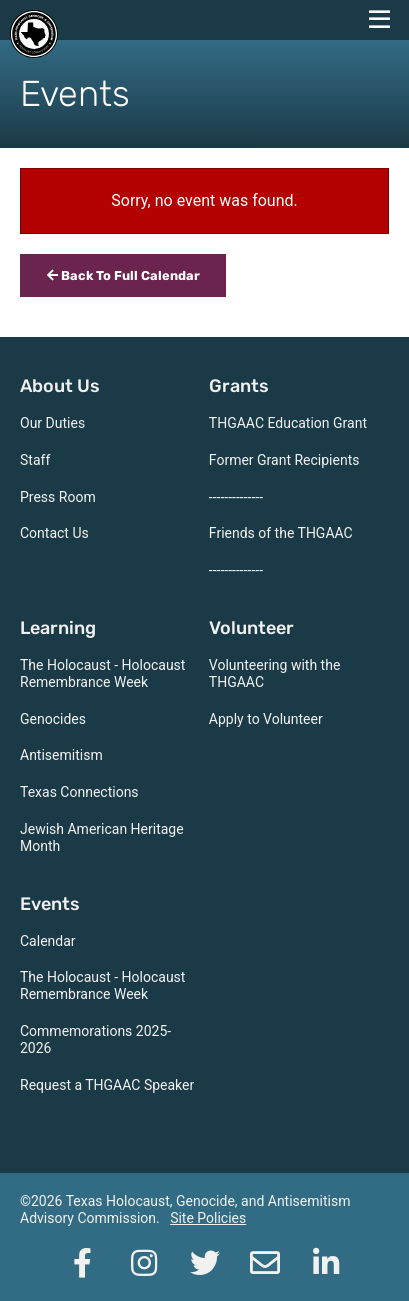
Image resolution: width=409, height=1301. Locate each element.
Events (50, 904)
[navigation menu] (379, 20)
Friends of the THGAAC (281, 533)
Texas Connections (79, 792)
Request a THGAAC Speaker (107, 1085)
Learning (58, 628)
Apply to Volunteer (266, 719)
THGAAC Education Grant (288, 423)
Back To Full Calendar (123, 275)
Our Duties (52, 423)
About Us (60, 386)
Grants (239, 386)
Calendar (48, 941)
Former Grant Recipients (284, 460)
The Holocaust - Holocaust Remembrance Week (102, 673)
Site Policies (208, 1218)
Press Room (58, 497)
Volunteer (251, 628)
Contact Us (54, 533)
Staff (35, 460)
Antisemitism (61, 755)
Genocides (53, 719)
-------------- (236, 497)
